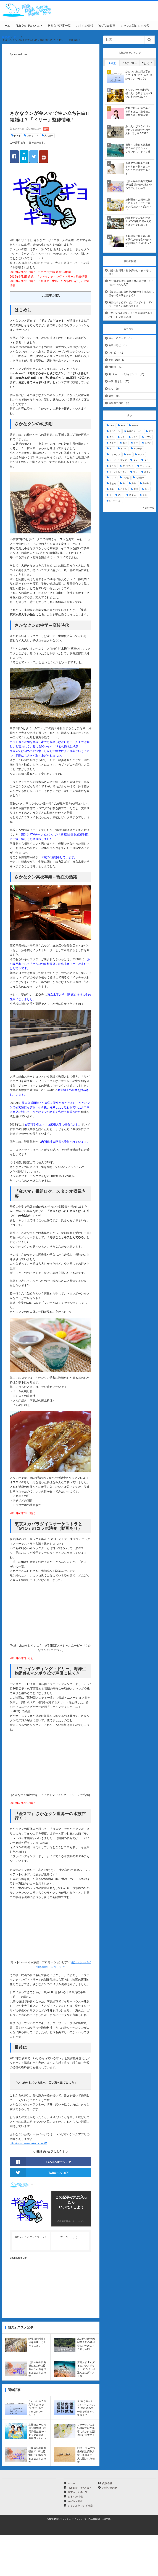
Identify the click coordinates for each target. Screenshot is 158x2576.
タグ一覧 (149, 507)
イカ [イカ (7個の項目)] (122, 437)
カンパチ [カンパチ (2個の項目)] (138, 448)
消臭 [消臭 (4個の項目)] (111, 489)
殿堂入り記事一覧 (59, 25)
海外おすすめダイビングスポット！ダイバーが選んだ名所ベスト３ (131, 304)
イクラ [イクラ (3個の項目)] (134, 437)
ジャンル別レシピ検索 (135, 25)
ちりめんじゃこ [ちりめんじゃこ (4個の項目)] (134, 431)
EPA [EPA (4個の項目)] (123, 425)
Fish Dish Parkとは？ (29, 25)
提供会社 (107, 2483)
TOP (6, 36)
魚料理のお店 (116, 403)
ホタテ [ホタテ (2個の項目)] (147, 472)
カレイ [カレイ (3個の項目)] (123, 448)
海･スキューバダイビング (123, 374)
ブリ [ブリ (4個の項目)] (135, 472)
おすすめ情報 (84, 25)
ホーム (6, 25)
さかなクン (32, 135)
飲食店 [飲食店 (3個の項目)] (132, 495)
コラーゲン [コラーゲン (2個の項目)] (114, 454)
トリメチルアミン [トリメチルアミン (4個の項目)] (118, 472)
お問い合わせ (109, 2487)
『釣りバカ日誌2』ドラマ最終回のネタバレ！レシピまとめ (130, 315)
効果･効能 (114, 359)
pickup (17, 135)
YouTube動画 (106, 25)
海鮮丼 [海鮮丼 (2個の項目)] (146, 483)
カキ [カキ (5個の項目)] (136, 443)
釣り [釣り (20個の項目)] (120, 495)
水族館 (112, 367)
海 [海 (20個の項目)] (124, 483)
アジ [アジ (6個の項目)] (151, 431)
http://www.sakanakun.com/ (27, 2143)
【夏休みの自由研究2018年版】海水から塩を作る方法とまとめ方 (131, 293)
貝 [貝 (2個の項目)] (110, 495)
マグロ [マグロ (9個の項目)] (112, 477)
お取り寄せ (115, 345)
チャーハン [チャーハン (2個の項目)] (145, 466)
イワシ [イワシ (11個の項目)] (148, 437)
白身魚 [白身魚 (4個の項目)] (123, 489)
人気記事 (48, 135)
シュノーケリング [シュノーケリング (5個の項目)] (118, 460)
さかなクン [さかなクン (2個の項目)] (114, 431)
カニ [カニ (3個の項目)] (111, 448)
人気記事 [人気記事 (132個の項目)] (140, 477)
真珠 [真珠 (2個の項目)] (136, 489)
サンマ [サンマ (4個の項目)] (141, 454)
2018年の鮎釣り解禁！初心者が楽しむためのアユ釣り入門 (131, 283)
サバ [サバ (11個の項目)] (129, 454)
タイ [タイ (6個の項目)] (135, 460)
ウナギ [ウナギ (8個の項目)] (112, 443)
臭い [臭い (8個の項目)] (147, 489)
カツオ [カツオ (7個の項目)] (148, 443)
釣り (111, 388)
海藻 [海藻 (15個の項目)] (133, 483)
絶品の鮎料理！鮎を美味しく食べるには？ (130, 272)
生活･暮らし (115, 381)
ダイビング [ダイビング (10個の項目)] (128, 466)
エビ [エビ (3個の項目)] (125, 443)
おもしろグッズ (117, 338)
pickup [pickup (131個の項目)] (134, 425)
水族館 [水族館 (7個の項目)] (112, 483)
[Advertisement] (50, 81)
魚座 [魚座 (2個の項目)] (145, 495)
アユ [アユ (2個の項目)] (111, 437)
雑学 (16, 36)
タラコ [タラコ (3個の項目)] (112, 466)
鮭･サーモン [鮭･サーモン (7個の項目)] (115, 501)
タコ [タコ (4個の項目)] (146, 460)
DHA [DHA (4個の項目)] (111, 425)
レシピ (112, 352)
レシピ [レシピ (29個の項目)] (126, 477)
